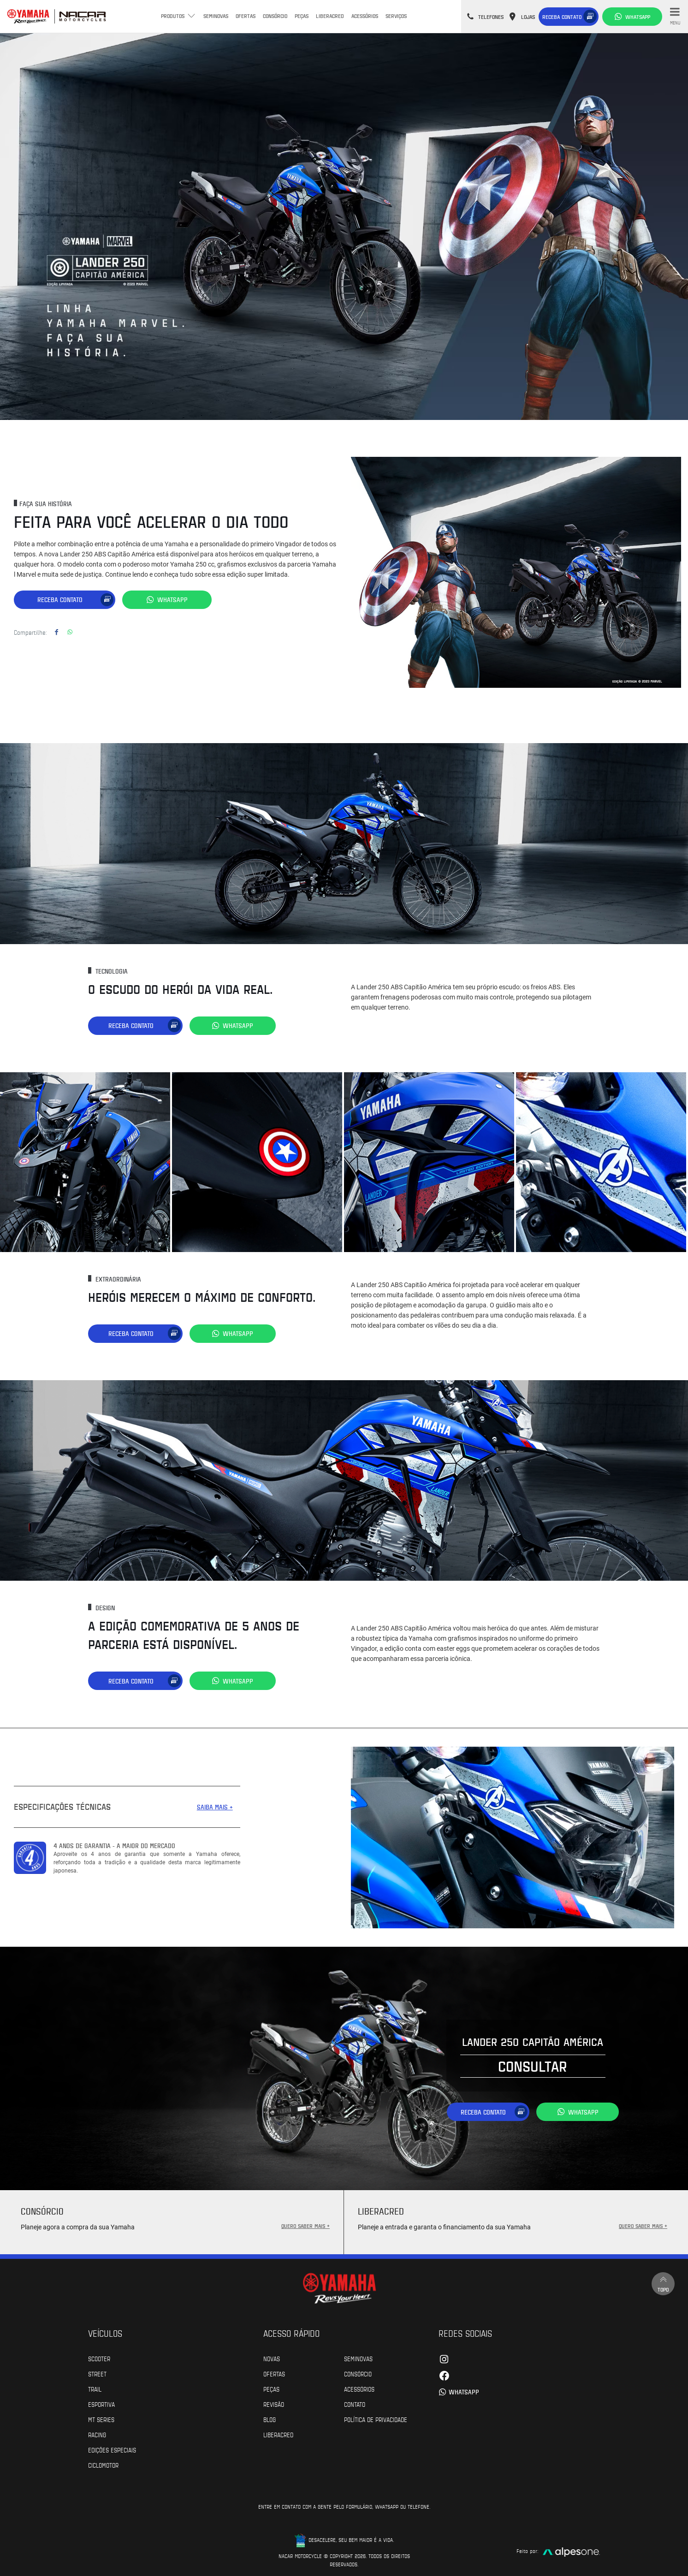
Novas (271, 2356)
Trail (94, 2387)
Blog (269, 2417)
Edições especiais (112, 2448)
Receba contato (561, 16)
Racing (97, 2432)
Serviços (396, 15)
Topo (662, 2282)
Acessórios (364, 15)
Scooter (99, 2356)
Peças (301, 15)
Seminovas (215, 15)
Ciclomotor (103, 2463)
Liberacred (330, 15)
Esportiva (101, 2402)
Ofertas (245, 15)
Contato (354, 2402)
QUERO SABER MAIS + (305, 2223)
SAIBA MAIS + (215, 1805)
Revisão (273, 2402)
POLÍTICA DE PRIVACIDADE (375, 2417)
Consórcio (275, 15)
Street (97, 2372)
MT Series (101, 2417)
